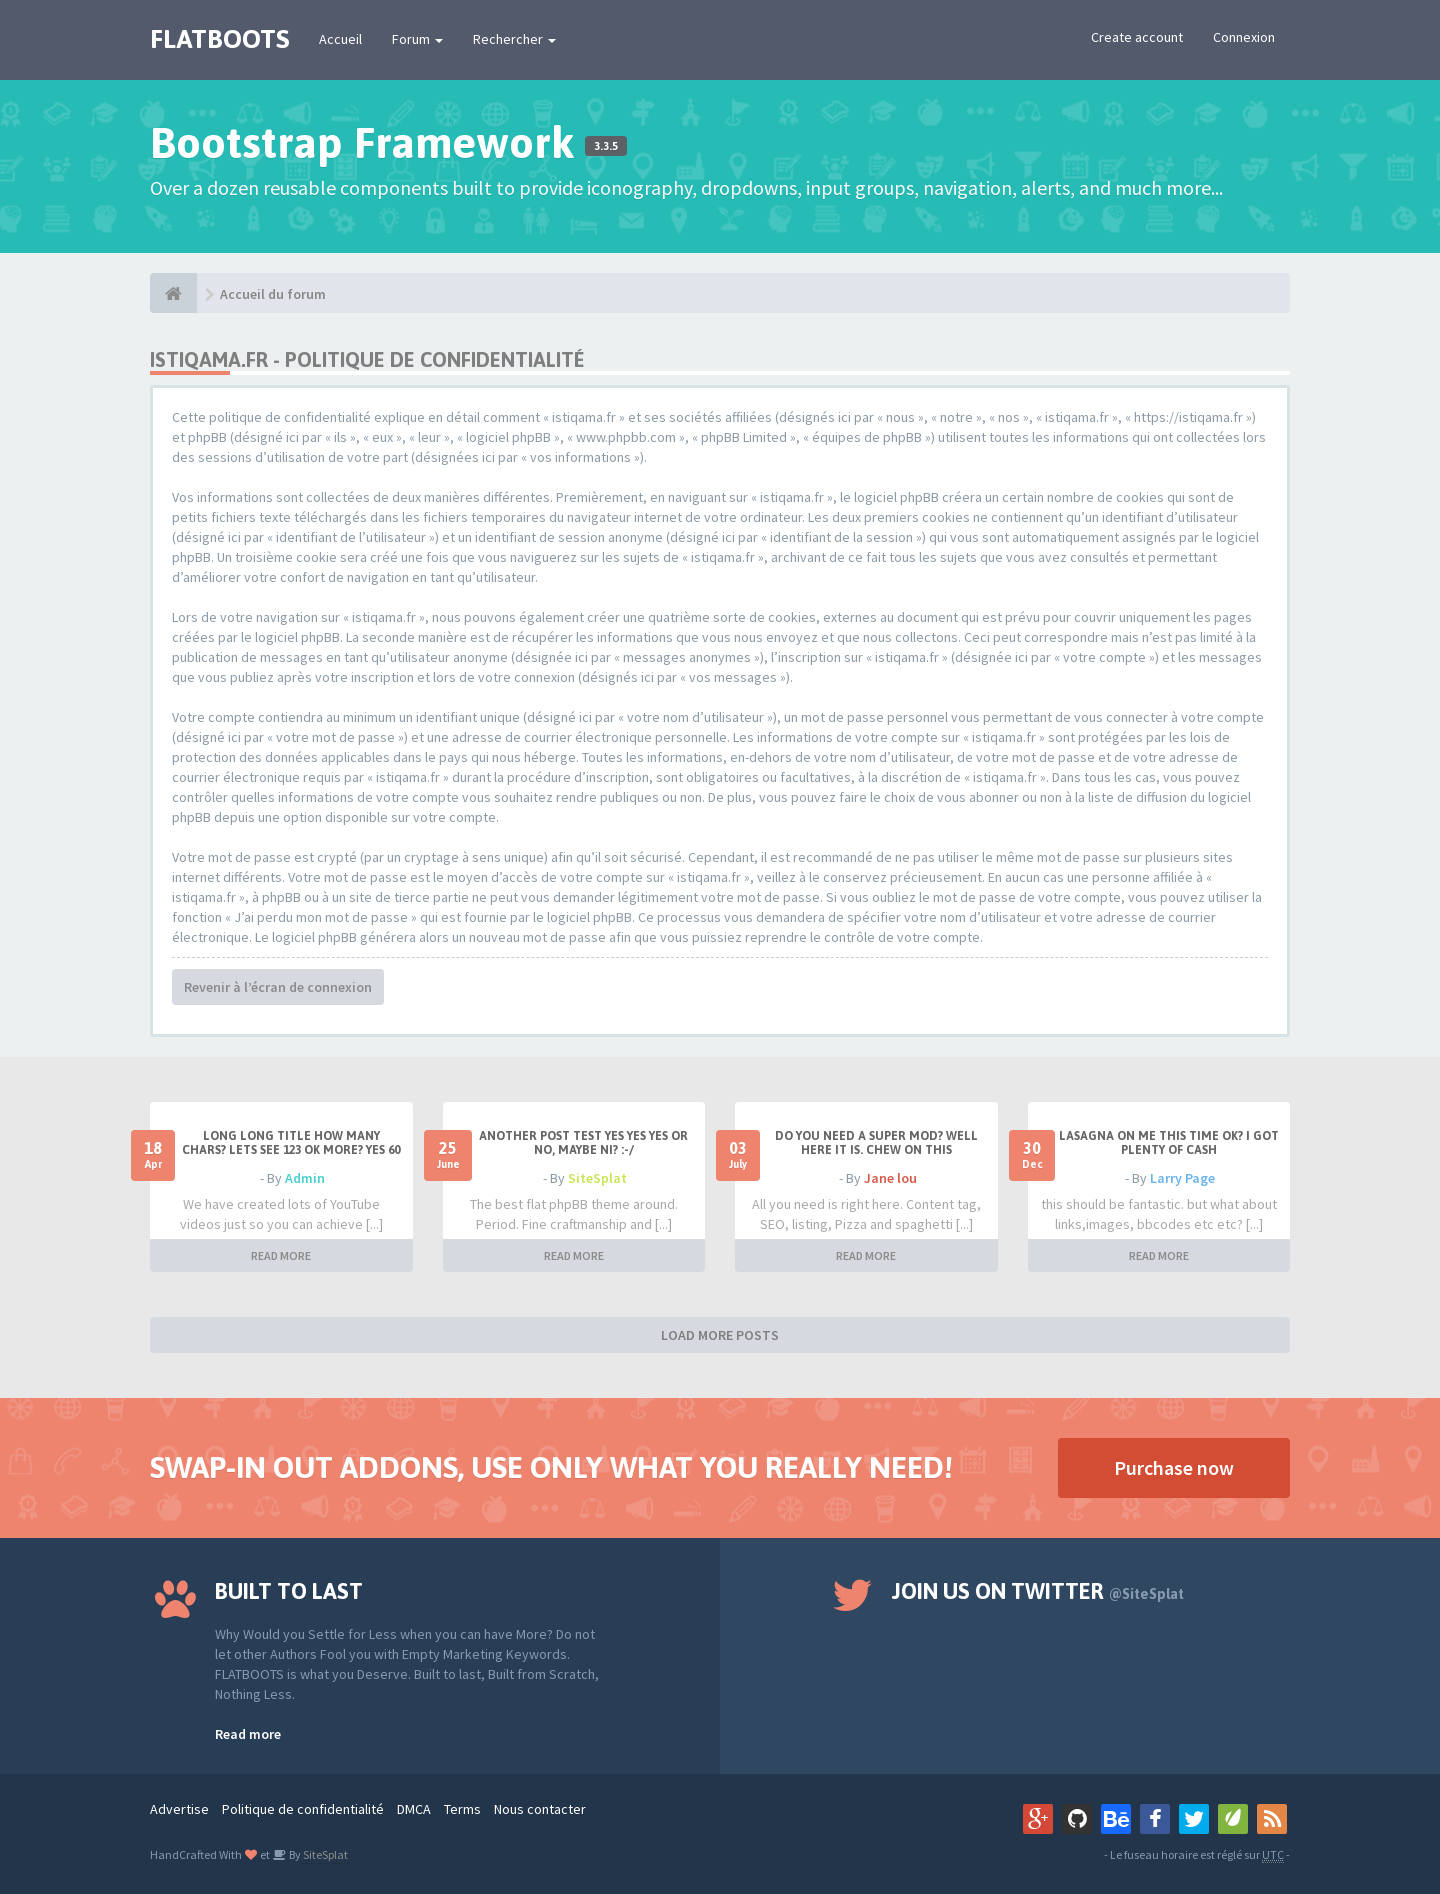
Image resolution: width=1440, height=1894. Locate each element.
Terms (462, 1809)
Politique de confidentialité (303, 1809)
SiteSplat (597, 1178)
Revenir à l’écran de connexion (278, 987)
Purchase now (1174, 1467)
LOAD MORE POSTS (720, 1335)
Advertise (179, 1809)
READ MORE (281, 1255)
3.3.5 (606, 146)
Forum (417, 39)
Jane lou (890, 1178)
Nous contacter (540, 1809)
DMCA (414, 1809)
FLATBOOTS (219, 39)
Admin (305, 1178)
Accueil (340, 39)
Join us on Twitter (1038, 1591)
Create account (1137, 37)
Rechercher (514, 39)
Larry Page (1182, 1178)
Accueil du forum (273, 294)
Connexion (1244, 37)
